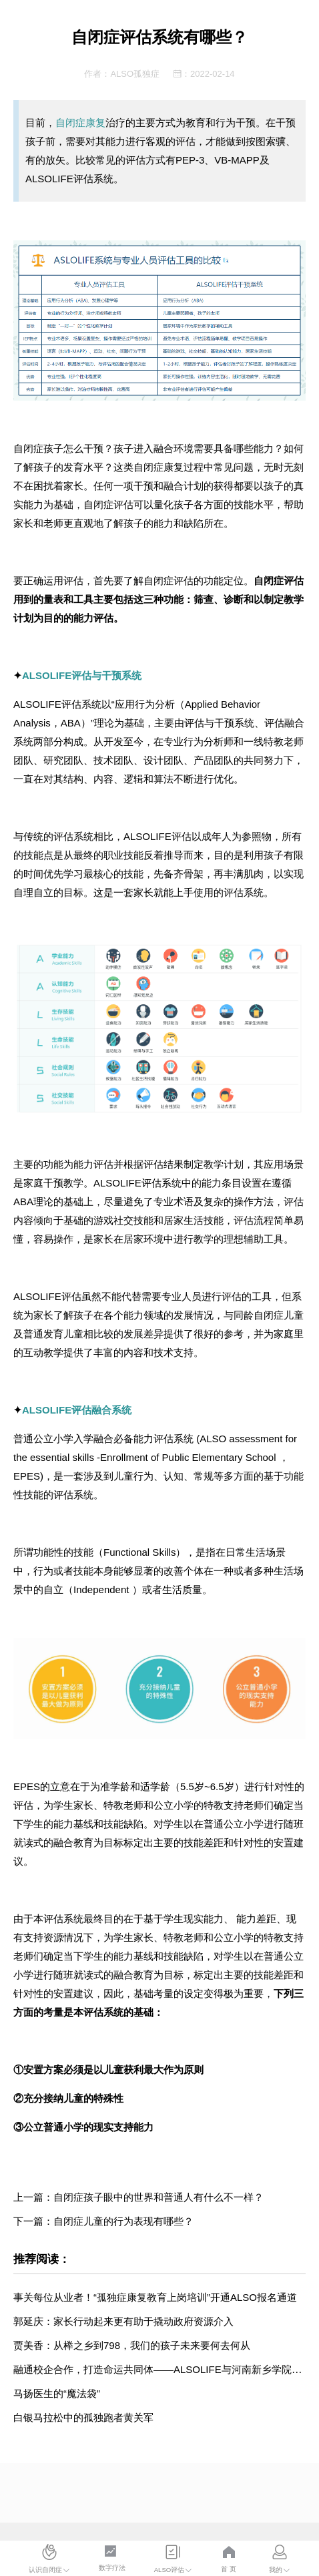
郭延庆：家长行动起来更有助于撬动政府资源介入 (123, 2321)
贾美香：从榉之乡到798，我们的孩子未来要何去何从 (131, 2345)
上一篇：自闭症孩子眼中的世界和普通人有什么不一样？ (138, 2197)
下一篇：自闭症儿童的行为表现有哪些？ (103, 2221)
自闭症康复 (80, 122)
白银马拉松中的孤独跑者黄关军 (83, 2417)
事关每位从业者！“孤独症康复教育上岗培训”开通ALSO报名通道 (155, 2297)
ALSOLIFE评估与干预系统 (81, 675)
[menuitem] (49, 2560)
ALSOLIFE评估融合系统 (76, 1410)
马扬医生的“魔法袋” (56, 2393)
